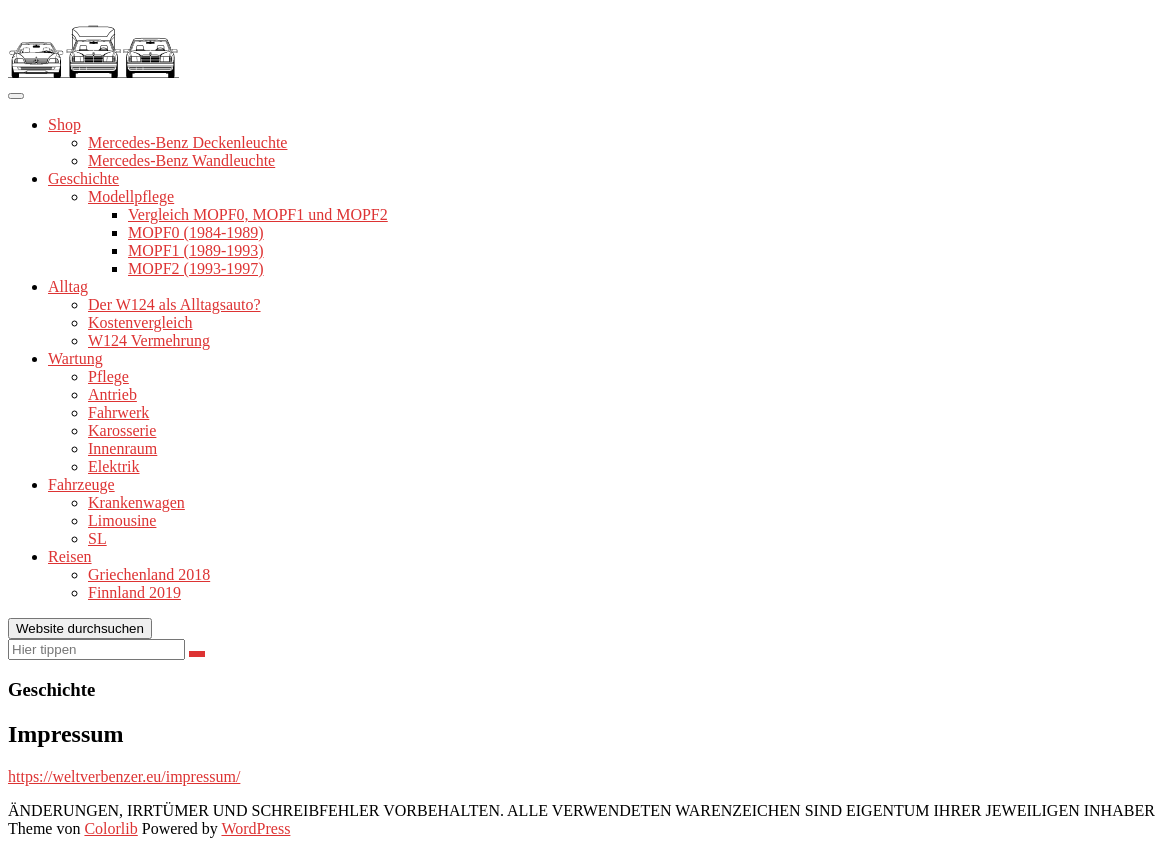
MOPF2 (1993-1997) (196, 268)
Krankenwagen (136, 502)
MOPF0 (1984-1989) (196, 232)
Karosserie (122, 430)
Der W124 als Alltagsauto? (174, 304)
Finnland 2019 (134, 592)
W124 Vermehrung (149, 340)
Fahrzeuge (81, 484)
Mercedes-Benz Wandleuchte (181, 160)
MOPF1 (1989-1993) (196, 250)
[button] (93, 43)
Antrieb (112, 394)
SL (97, 538)
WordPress (255, 828)
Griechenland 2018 (149, 574)
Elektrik (114, 466)
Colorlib (110, 828)
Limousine (122, 520)
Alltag (68, 286)
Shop (64, 124)
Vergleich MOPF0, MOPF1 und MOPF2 (258, 214)
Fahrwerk (118, 412)
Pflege (108, 376)
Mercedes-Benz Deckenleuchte (187, 142)
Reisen (70, 556)
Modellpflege (131, 196)
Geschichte (83, 178)
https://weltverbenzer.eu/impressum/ (124, 776)
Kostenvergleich (140, 322)
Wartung (75, 358)
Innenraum (122, 448)
